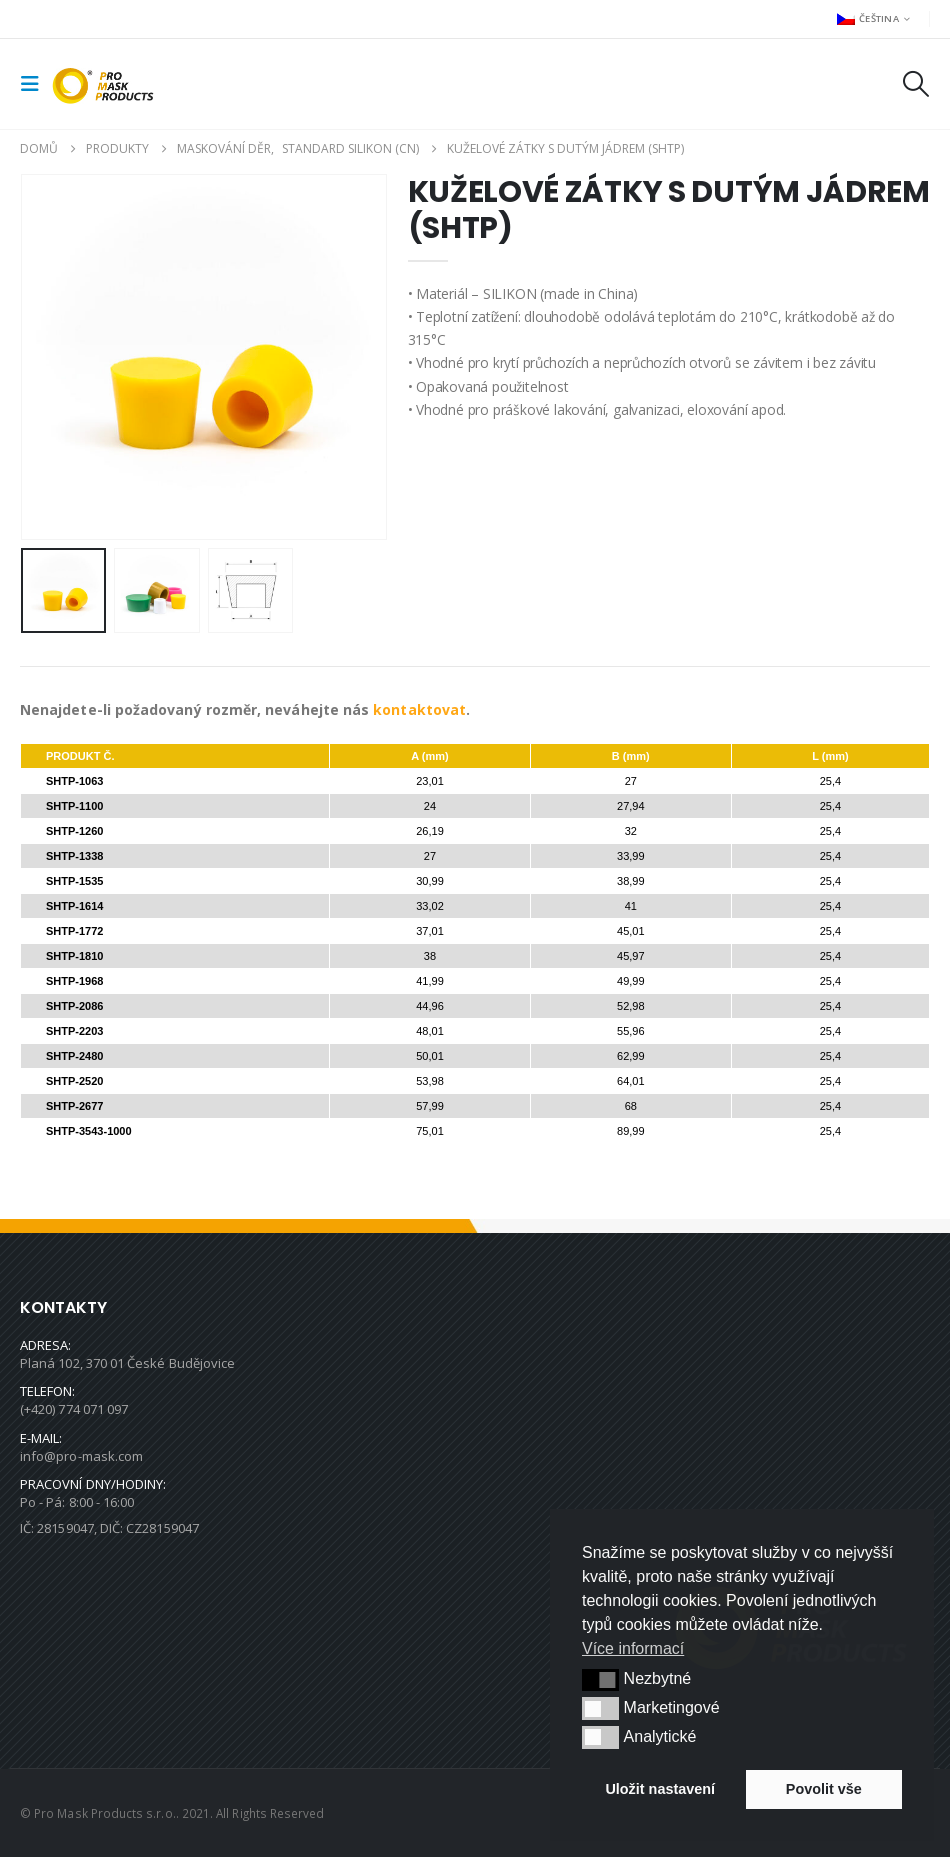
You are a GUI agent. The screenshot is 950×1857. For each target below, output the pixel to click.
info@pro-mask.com (81, 1456)
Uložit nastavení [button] (660, 1789)
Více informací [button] (633, 1648)
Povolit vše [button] (824, 1789)
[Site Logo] (107, 84)
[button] (36, 84)
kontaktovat (419, 709)
